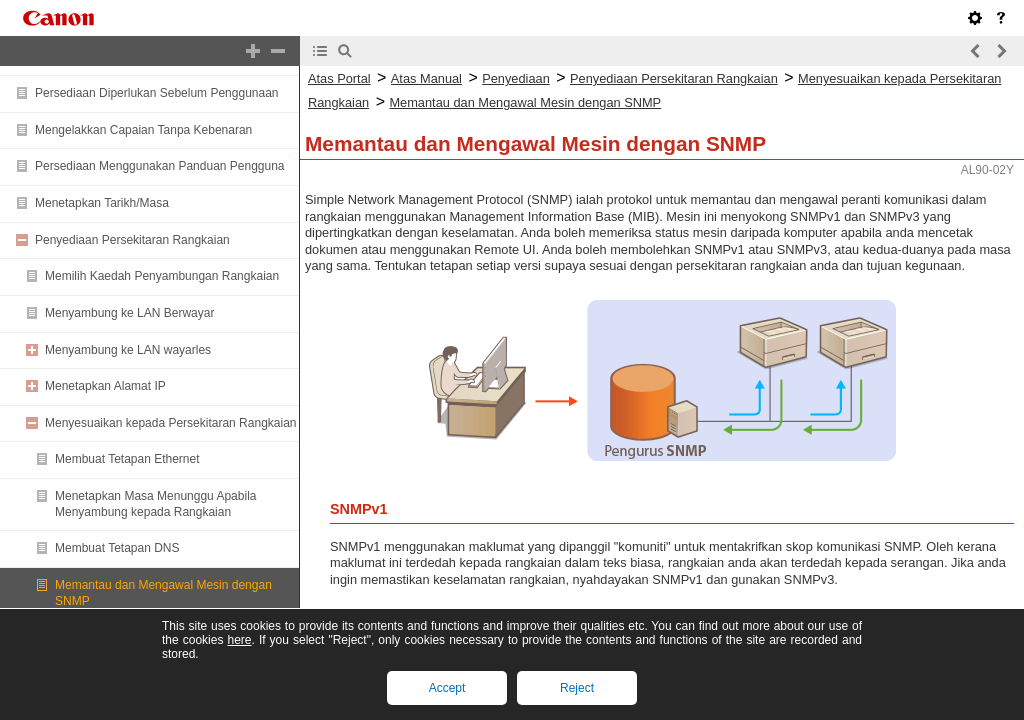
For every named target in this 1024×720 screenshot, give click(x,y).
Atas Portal (339, 78)
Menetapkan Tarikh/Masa (102, 203)
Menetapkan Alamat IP (105, 386)
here (239, 640)
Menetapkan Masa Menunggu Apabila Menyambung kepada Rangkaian (155, 504)
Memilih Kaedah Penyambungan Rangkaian (162, 276)
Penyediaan (516, 78)
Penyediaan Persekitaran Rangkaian (132, 240)
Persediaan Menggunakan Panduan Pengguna (160, 166)
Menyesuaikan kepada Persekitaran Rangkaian (171, 423)
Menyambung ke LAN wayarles (128, 350)
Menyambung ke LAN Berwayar (129, 313)
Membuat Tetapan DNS (117, 548)
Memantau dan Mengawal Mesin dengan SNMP (525, 102)
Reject (577, 688)
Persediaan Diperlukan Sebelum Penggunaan (157, 93)
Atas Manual (426, 78)
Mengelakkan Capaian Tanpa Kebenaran (143, 130)
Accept (447, 688)
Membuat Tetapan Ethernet (127, 459)
